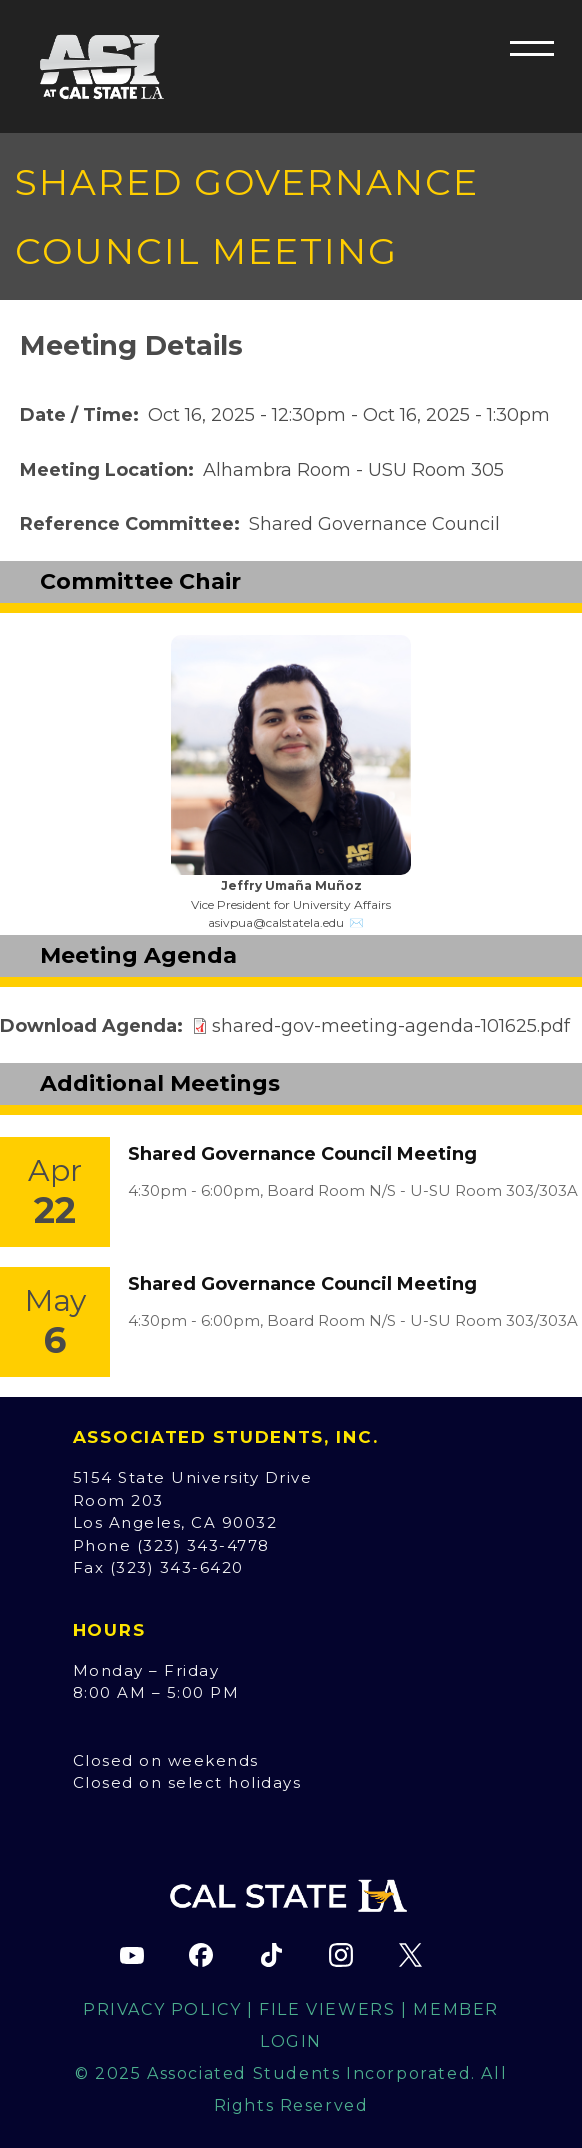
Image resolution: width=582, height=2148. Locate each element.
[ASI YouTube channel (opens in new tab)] (132, 1955)
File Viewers (327, 2009)
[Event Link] (55, 1192)
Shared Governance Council (374, 524)
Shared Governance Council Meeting (302, 1154)
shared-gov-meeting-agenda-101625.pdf (391, 1026)
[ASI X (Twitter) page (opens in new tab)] (410, 1955)
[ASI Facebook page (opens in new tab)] (201, 1955)
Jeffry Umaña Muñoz (291, 885)
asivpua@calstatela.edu (276, 922)
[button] (532, 48)
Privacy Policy (162, 2009)
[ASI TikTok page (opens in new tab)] (271, 1955)
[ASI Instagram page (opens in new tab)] (341, 1955)
